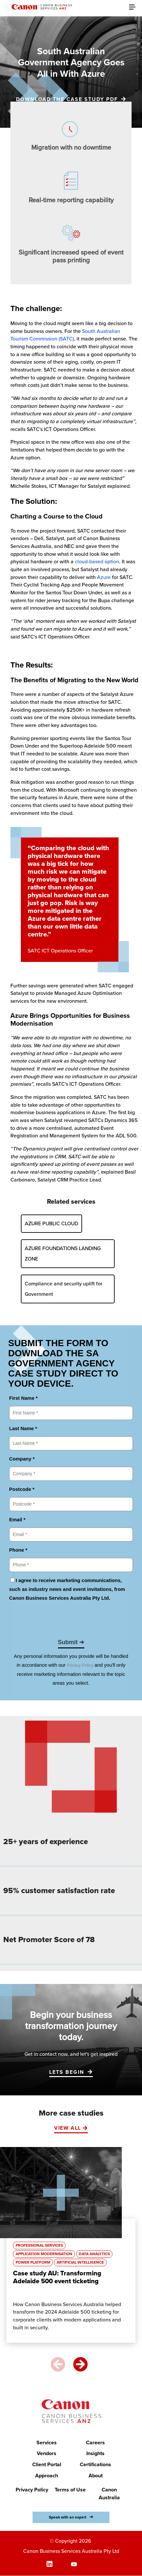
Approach (46, 2475)
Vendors (46, 2454)
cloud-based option (97, 561)
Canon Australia (109, 2494)
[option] (71, 2248)
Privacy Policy (32, 2490)
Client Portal (46, 2464)
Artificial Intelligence (80, 2262)
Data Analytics (94, 2254)
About (96, 2475)
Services (46, 2442)
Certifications (95, 2464)
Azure (104, 577)
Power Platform (33, 2262)
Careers (95, 2442)
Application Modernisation (44, 2254)
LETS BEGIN (66, 2072)
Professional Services (39, 2245)
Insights (95, 2454)
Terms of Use (70, 2490)
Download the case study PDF (67, 99)
